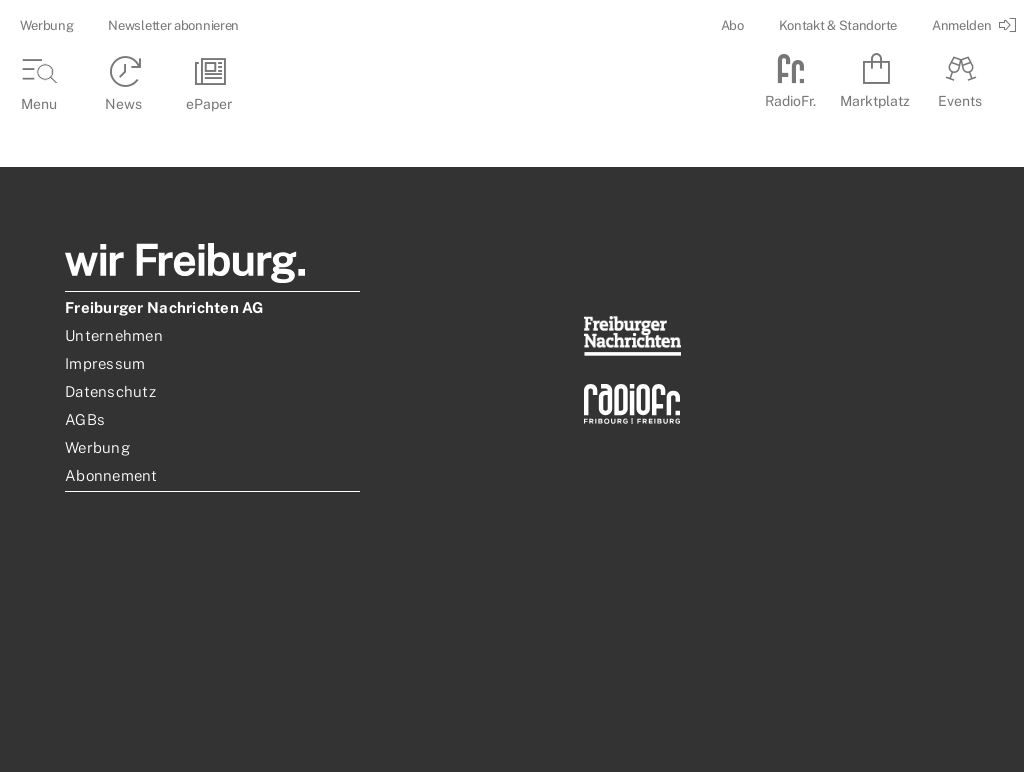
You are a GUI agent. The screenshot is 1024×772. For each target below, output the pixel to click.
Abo (732, 25)
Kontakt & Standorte (838, 25)
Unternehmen (114, 335)
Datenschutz (110, 391)
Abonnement (111, 475)
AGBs (85, 419)
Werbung (46, 25)
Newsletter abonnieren (173, 25)
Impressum (105, 363)
